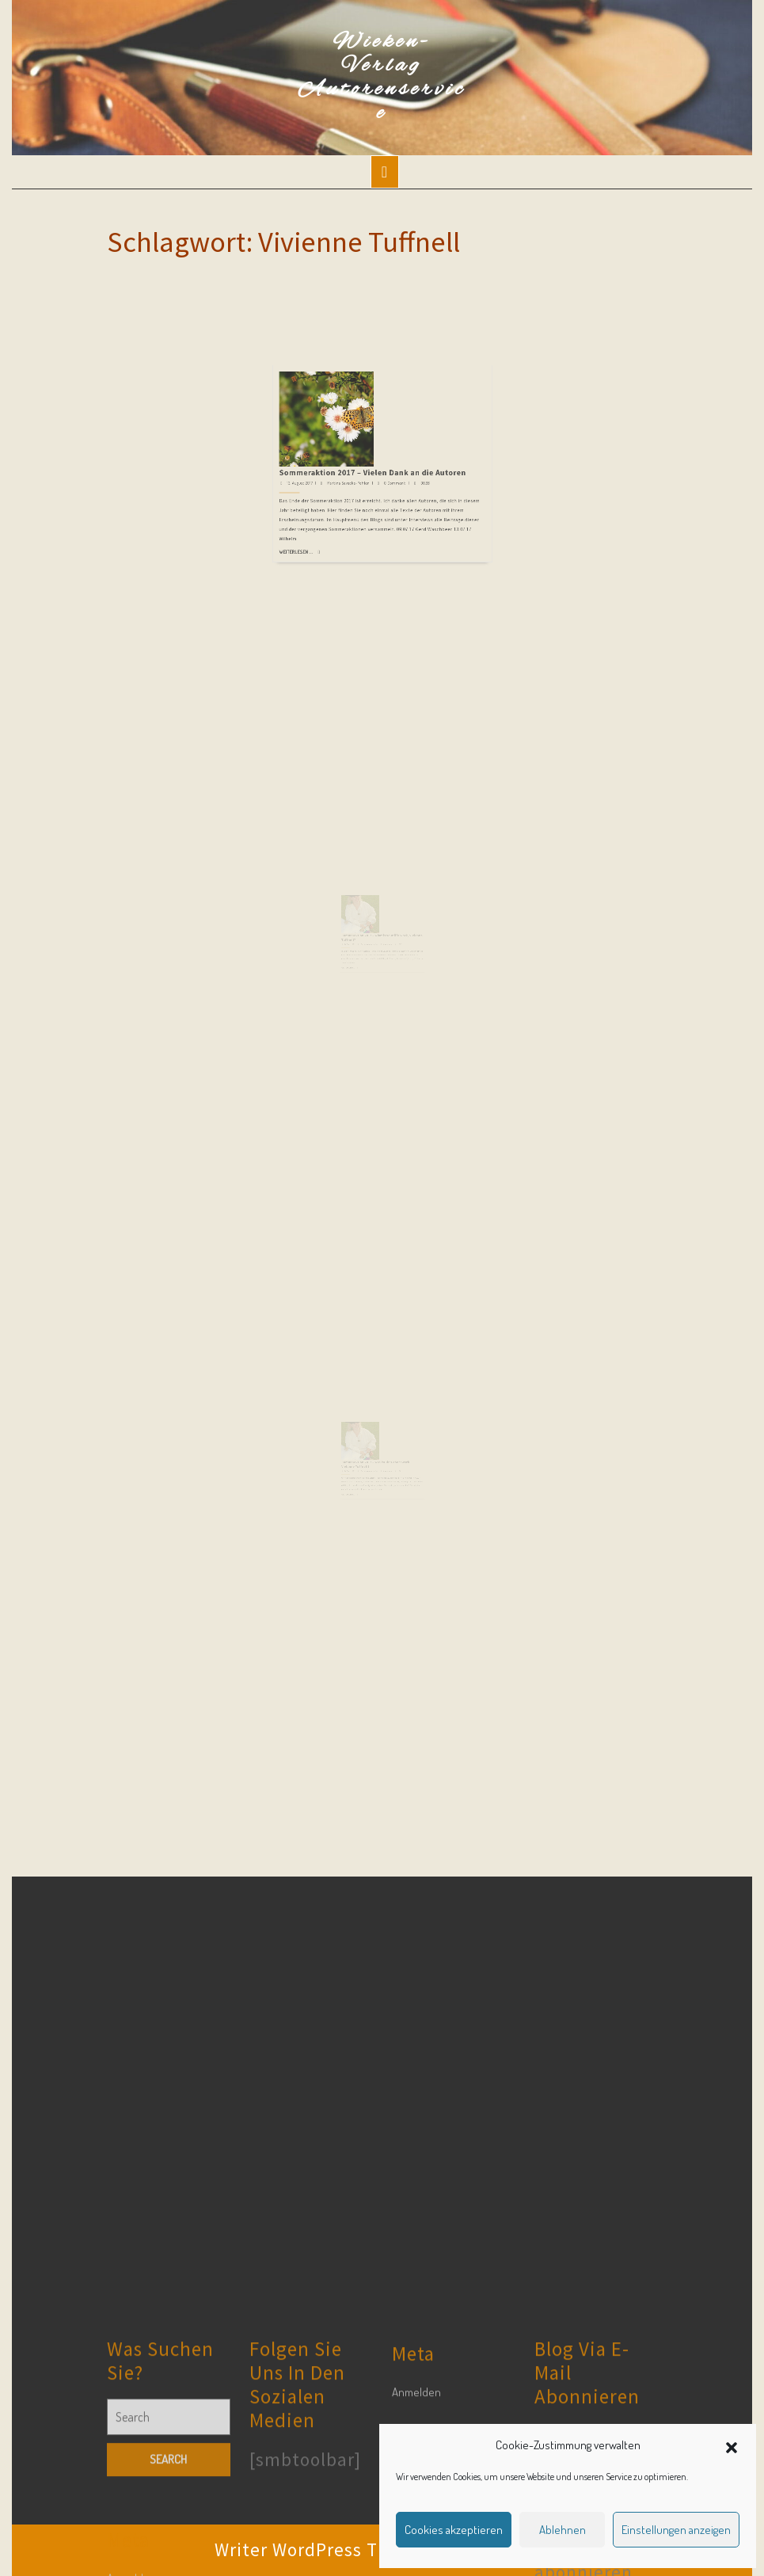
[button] (731, 2445)
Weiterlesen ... (333, 446)
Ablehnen (562, 2529)
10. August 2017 (358, 957)
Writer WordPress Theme (320, 2549)
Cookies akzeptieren (454, 2529)
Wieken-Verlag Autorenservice (382, 77)
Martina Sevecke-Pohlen (362, 407)
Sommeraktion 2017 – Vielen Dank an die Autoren (376, 402)
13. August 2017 (335, 407)
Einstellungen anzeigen (676, 2529)
